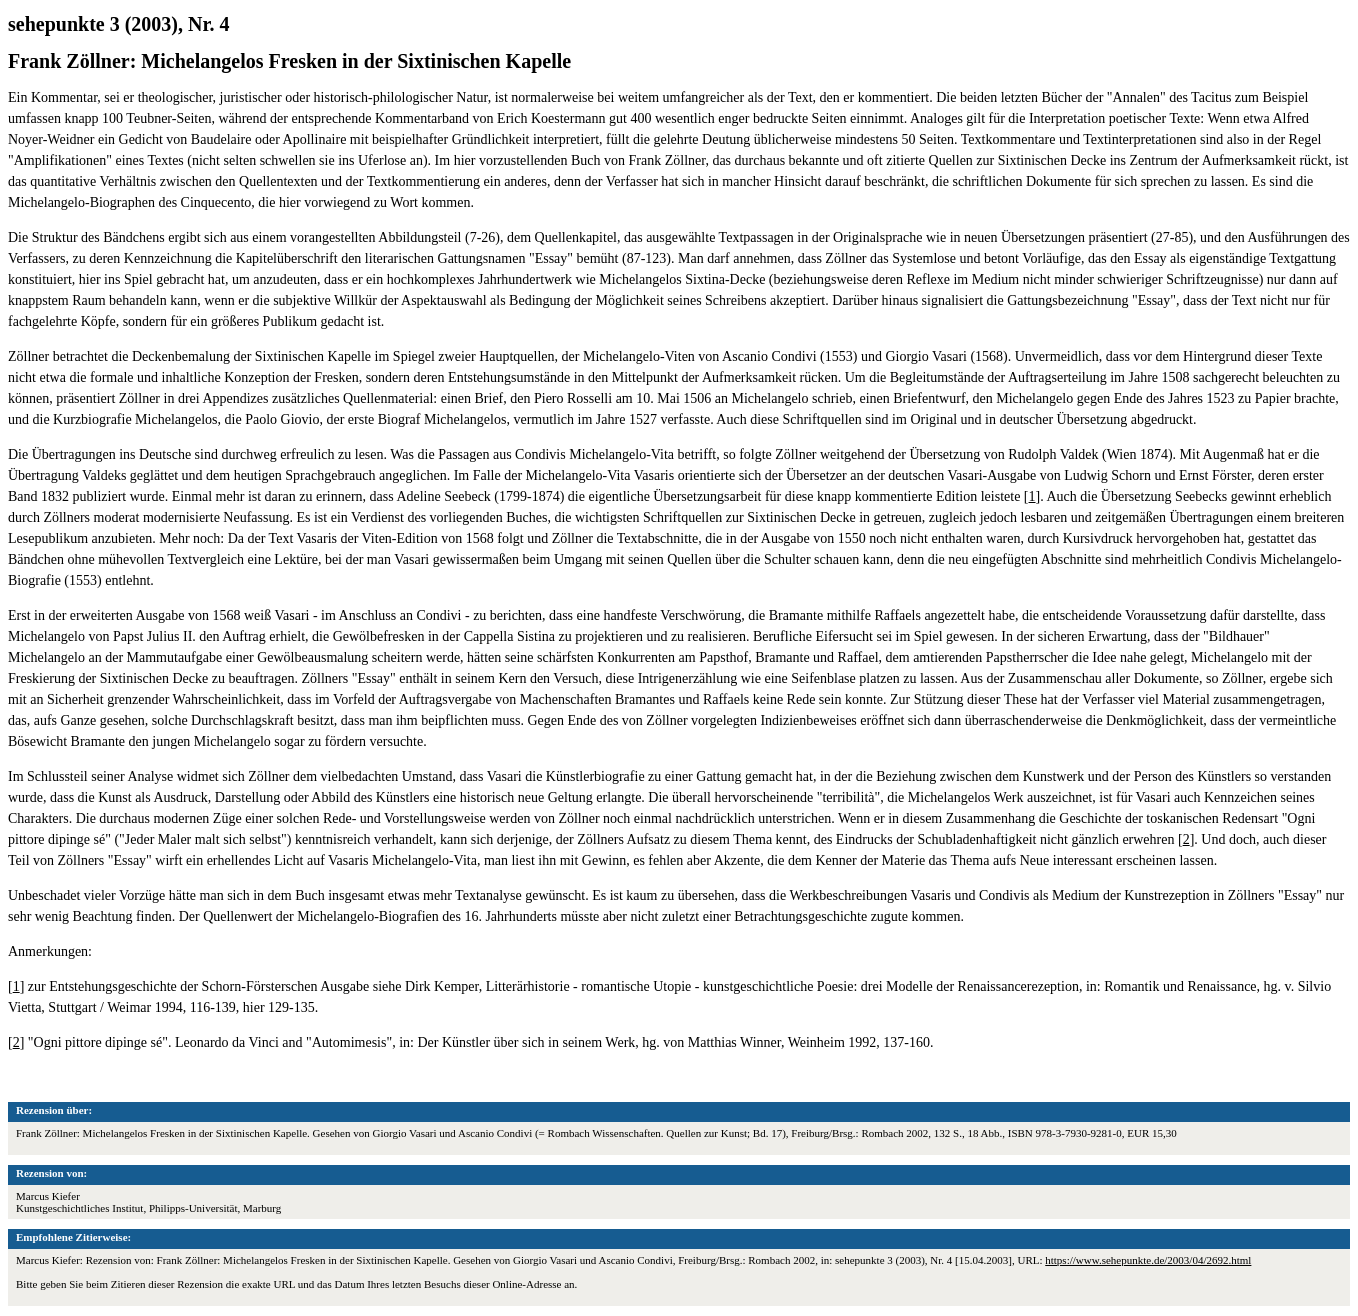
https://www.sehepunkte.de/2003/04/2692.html (1148, 1260)
